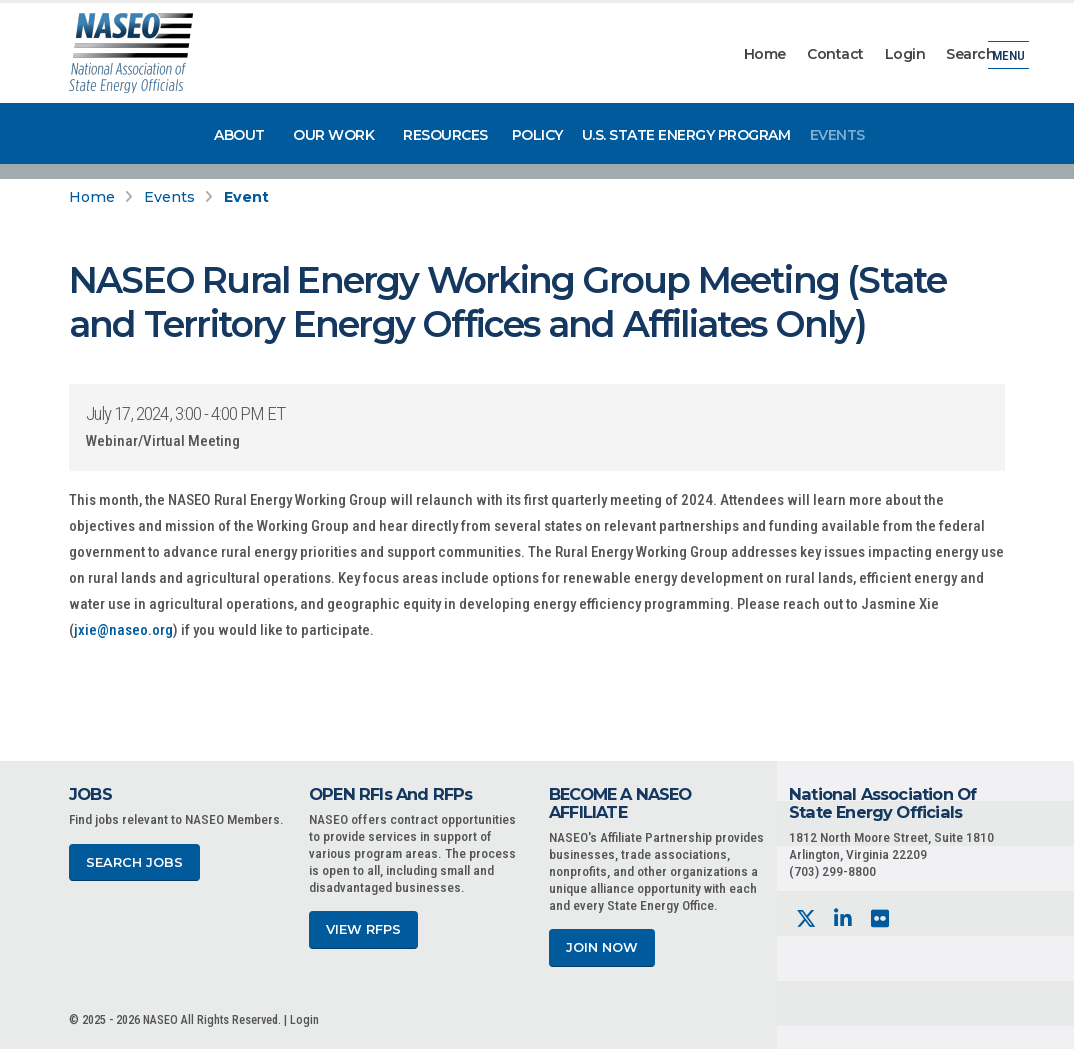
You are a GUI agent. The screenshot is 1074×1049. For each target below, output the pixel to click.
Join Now (602, 947)
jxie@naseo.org (123, 630)
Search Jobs (134, 862)
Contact (835, 54)
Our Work (333, 135)
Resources (445, 135)
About (239, 135)
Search (970, 54)
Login (905, 54)
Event (246, 197)
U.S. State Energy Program (686, 135)
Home (765, 54)
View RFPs (363, 929)
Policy (537, 135)
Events (837, 135)
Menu (1008, 55)
